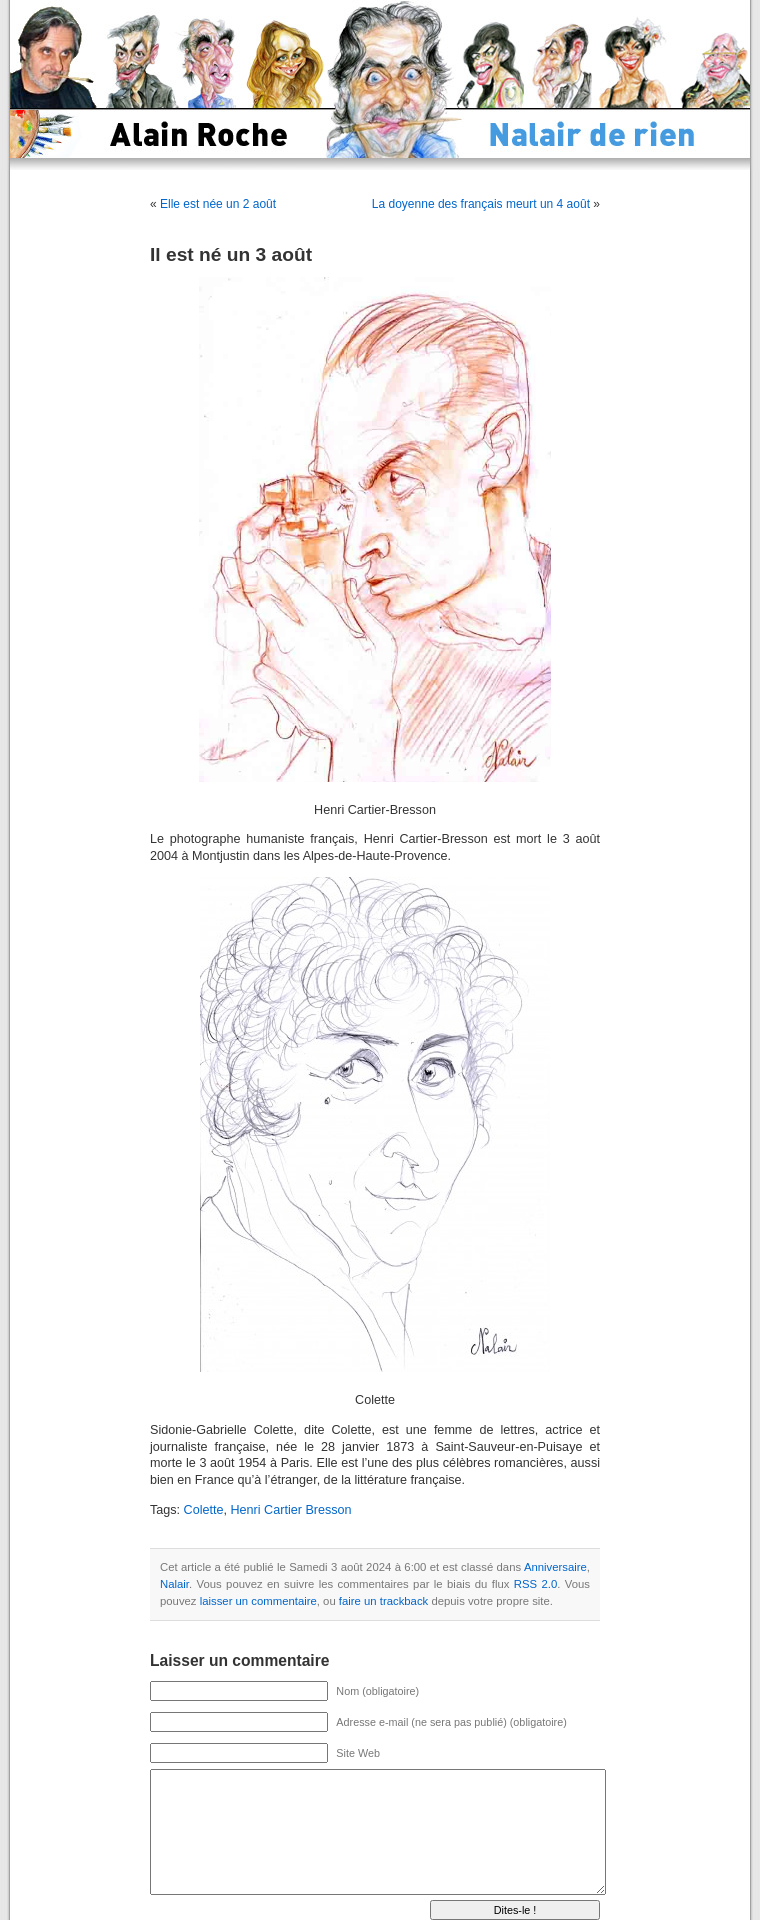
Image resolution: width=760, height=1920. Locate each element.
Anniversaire (555, 1567)
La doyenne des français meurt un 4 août (481, 204)
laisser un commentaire (258, 1601)
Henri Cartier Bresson (291, 1510)
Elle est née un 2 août (218, 204)
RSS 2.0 (535, 1584)
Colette (204, 1510)
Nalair (174, 1584)
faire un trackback (383, 1601)
